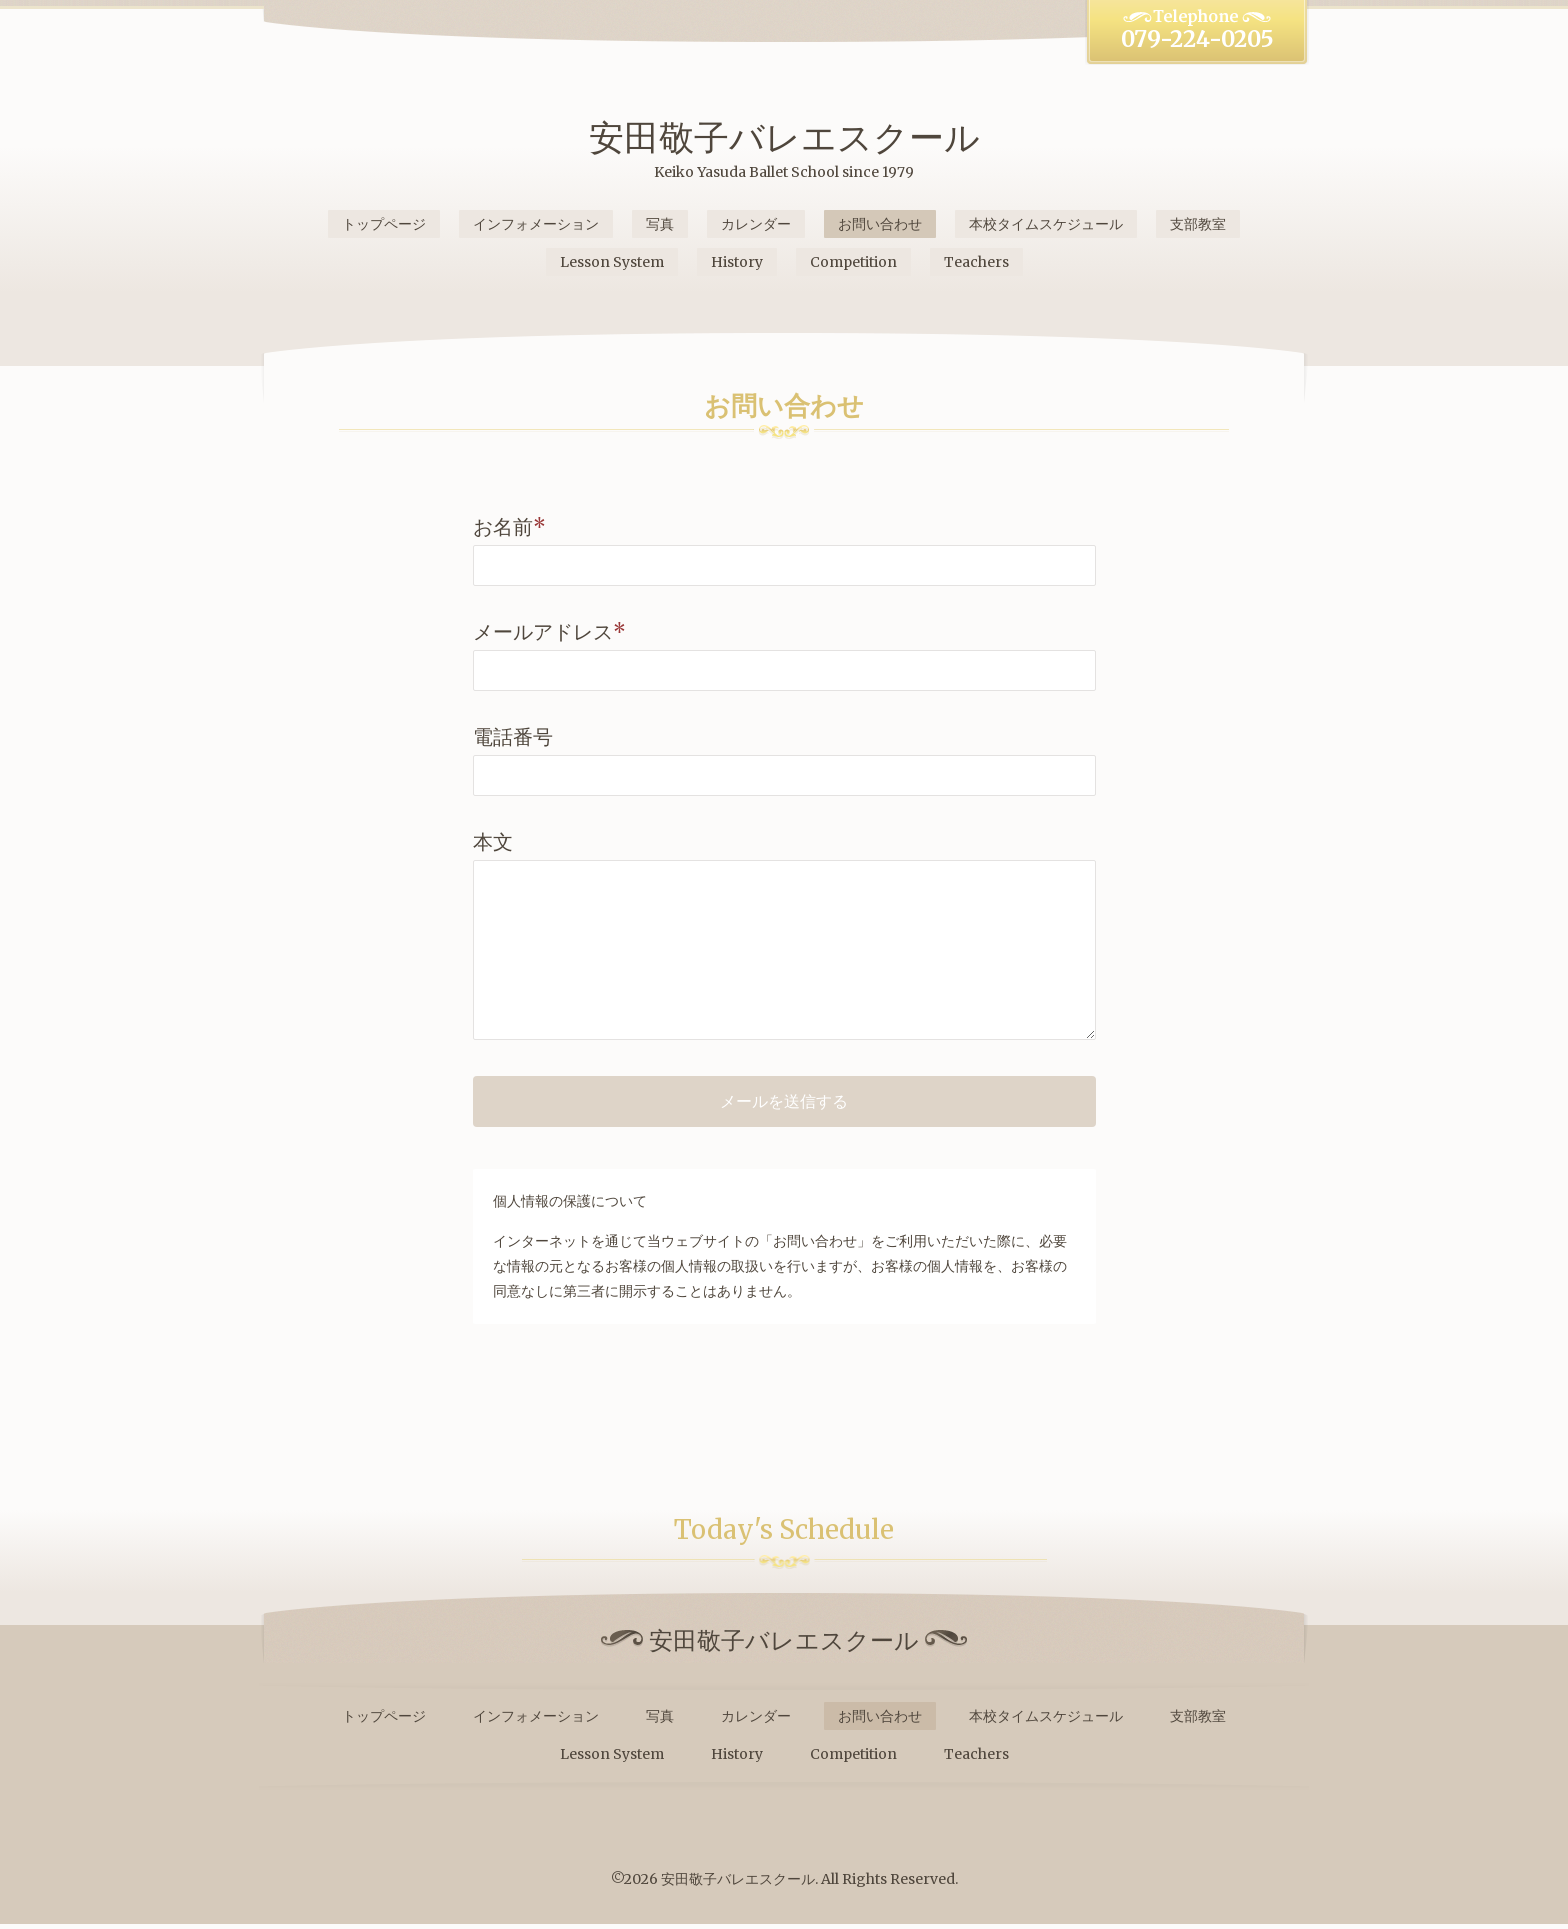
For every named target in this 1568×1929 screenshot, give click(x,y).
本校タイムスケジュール (1046, 224)
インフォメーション (536, 224)
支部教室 (1198, 224)
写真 (660, 224)
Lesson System (612, 262)
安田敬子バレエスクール (784, 137)
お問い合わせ (880, 224)
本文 (493, 841)
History (737, 262)
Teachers (976, 262)
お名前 (509, 526)
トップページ (384, 224)
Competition (853, 262)
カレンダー (756, 224)
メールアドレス (549, 631)
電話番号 (513, 736)
